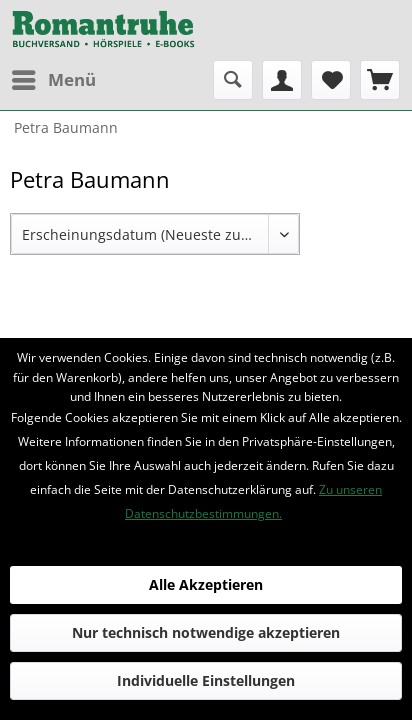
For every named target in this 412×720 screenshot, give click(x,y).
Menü (54, 77)
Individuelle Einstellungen (206, 680)
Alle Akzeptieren (206, 584)
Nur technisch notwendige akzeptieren (206, 632)
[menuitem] (53, 80)
